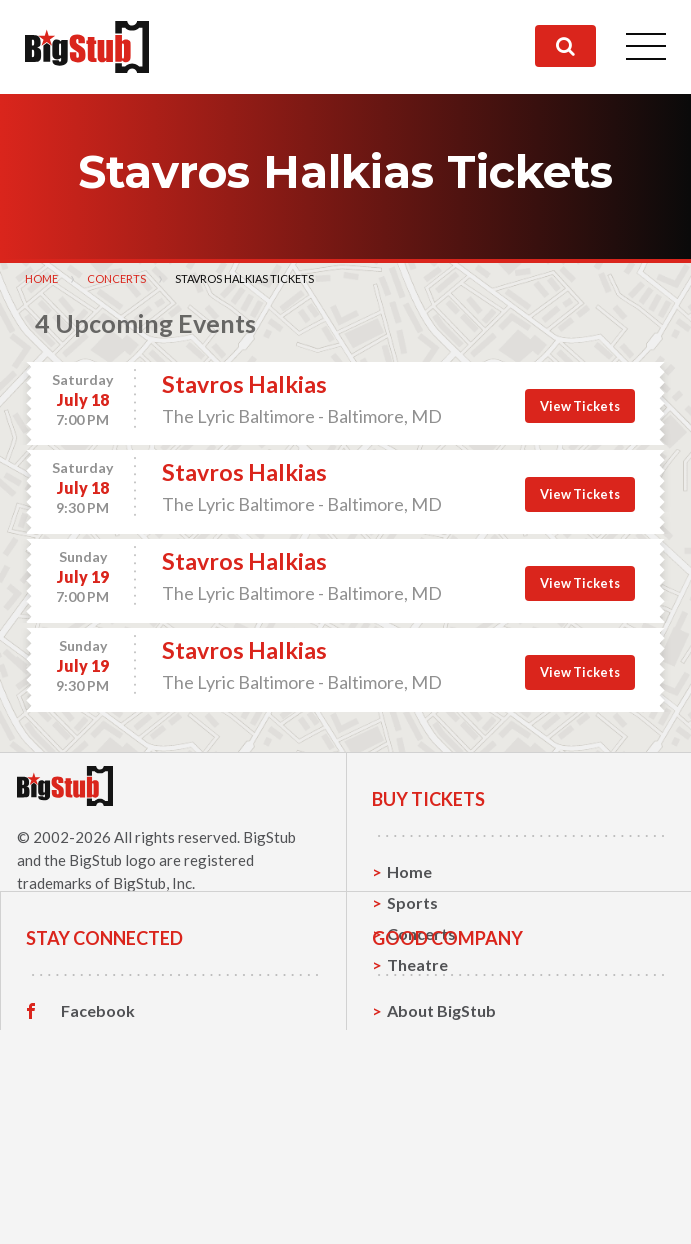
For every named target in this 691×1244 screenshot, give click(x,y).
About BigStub (441, 1117)
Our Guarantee (443, 1210)
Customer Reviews (131, 1211)
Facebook (98, 1118)
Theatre (417, 964)
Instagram (99, 1180)
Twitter (89, 1149)
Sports (412, 902)
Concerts (116, 278)
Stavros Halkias (244, 384)
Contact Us (429, 1148)
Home (41, 278)
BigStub (269, 837)
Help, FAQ (424, 1179)
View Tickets (580, 406)
